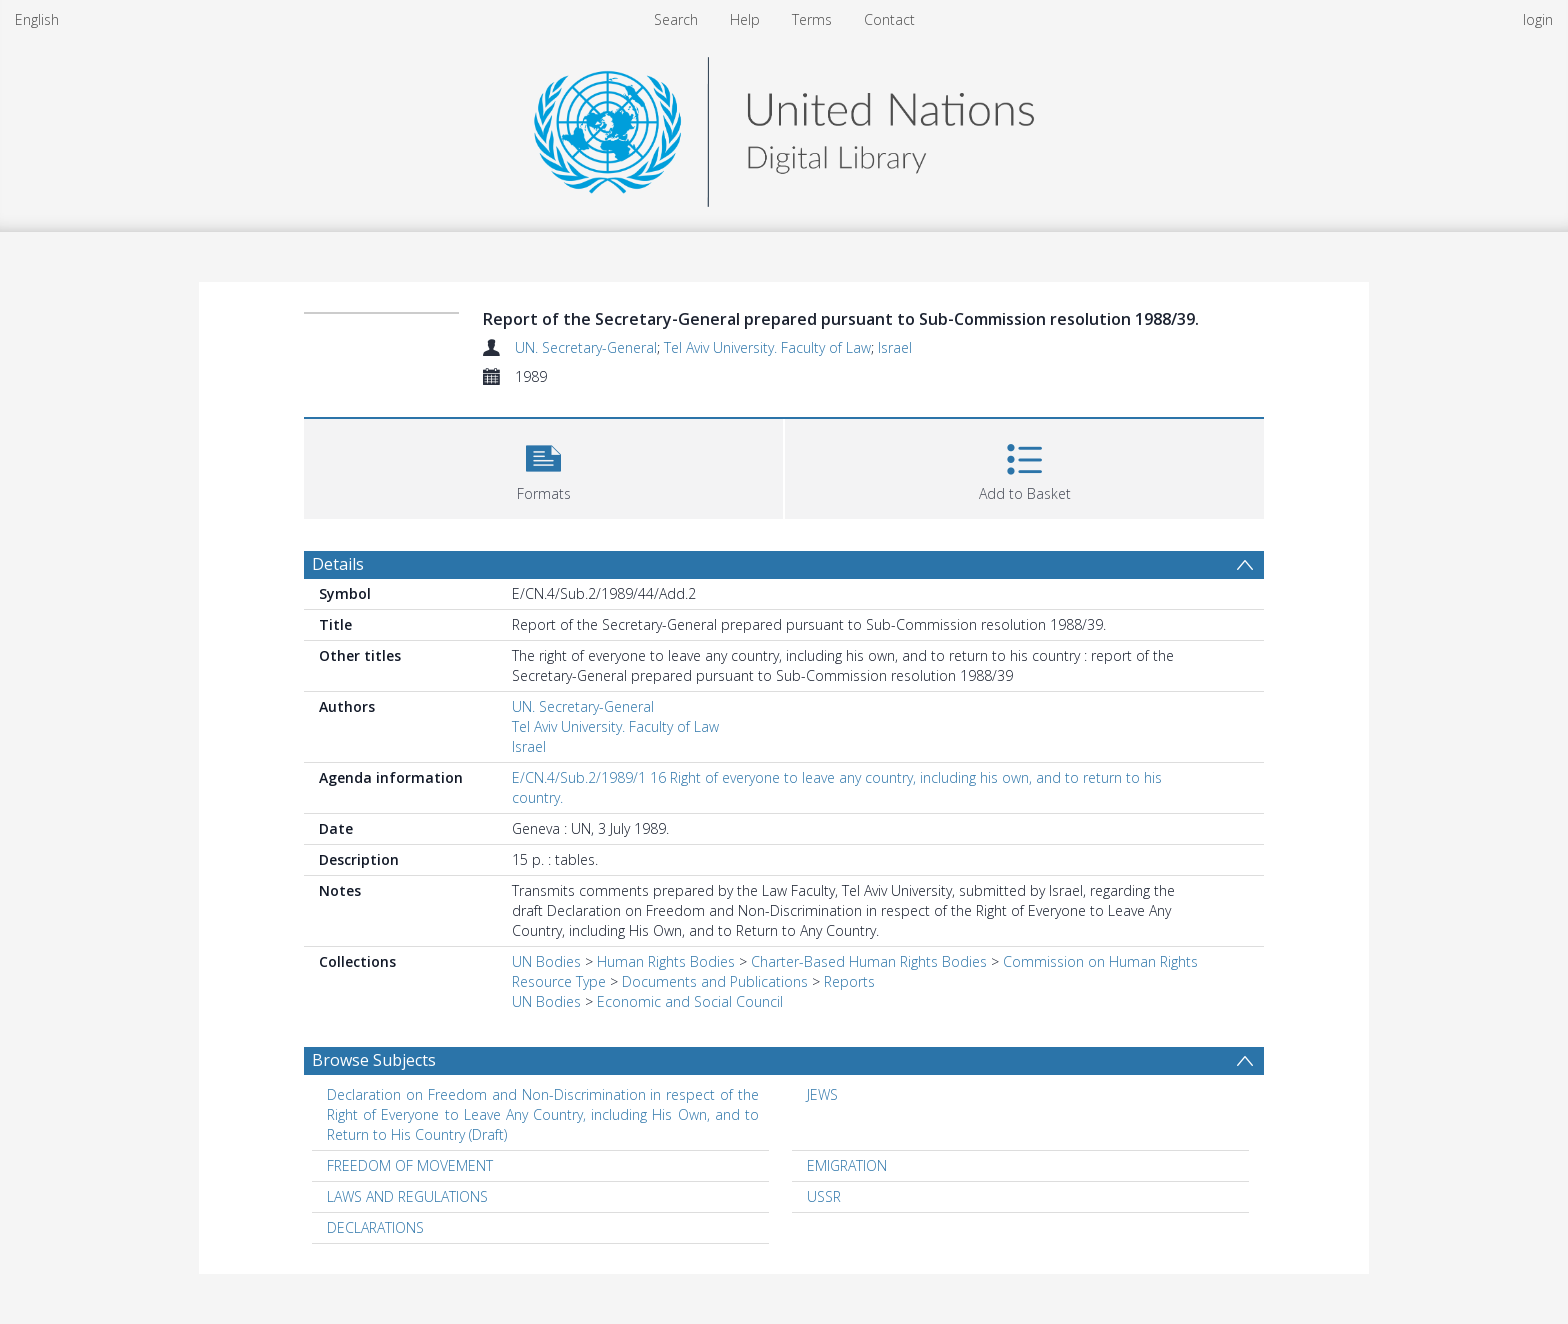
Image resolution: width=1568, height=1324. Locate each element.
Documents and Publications (715, 981)
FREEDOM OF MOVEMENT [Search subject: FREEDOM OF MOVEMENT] (410, 1165)
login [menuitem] (1538, 19)
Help (745, 19)
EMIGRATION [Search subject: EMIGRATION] (847, 1165)
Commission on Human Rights (1100, 961)
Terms (812, 19)
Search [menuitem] (676, 19)
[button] (543, 466)
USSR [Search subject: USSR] (824, 1196)
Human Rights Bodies (666, 961)
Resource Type (559, 981)
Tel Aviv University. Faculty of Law (767, 347)
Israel (895, 347)
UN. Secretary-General (586, 347)
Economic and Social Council (690, 1001)
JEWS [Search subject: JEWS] (822, 1094)
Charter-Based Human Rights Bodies (869, 961)
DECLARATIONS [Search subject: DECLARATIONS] (375, 1227)
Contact (889, 19)
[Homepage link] (784, 126)
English (37, 19)
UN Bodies (546, 961)
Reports (849, 981)
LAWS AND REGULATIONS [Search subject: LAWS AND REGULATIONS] (407, 1196)
